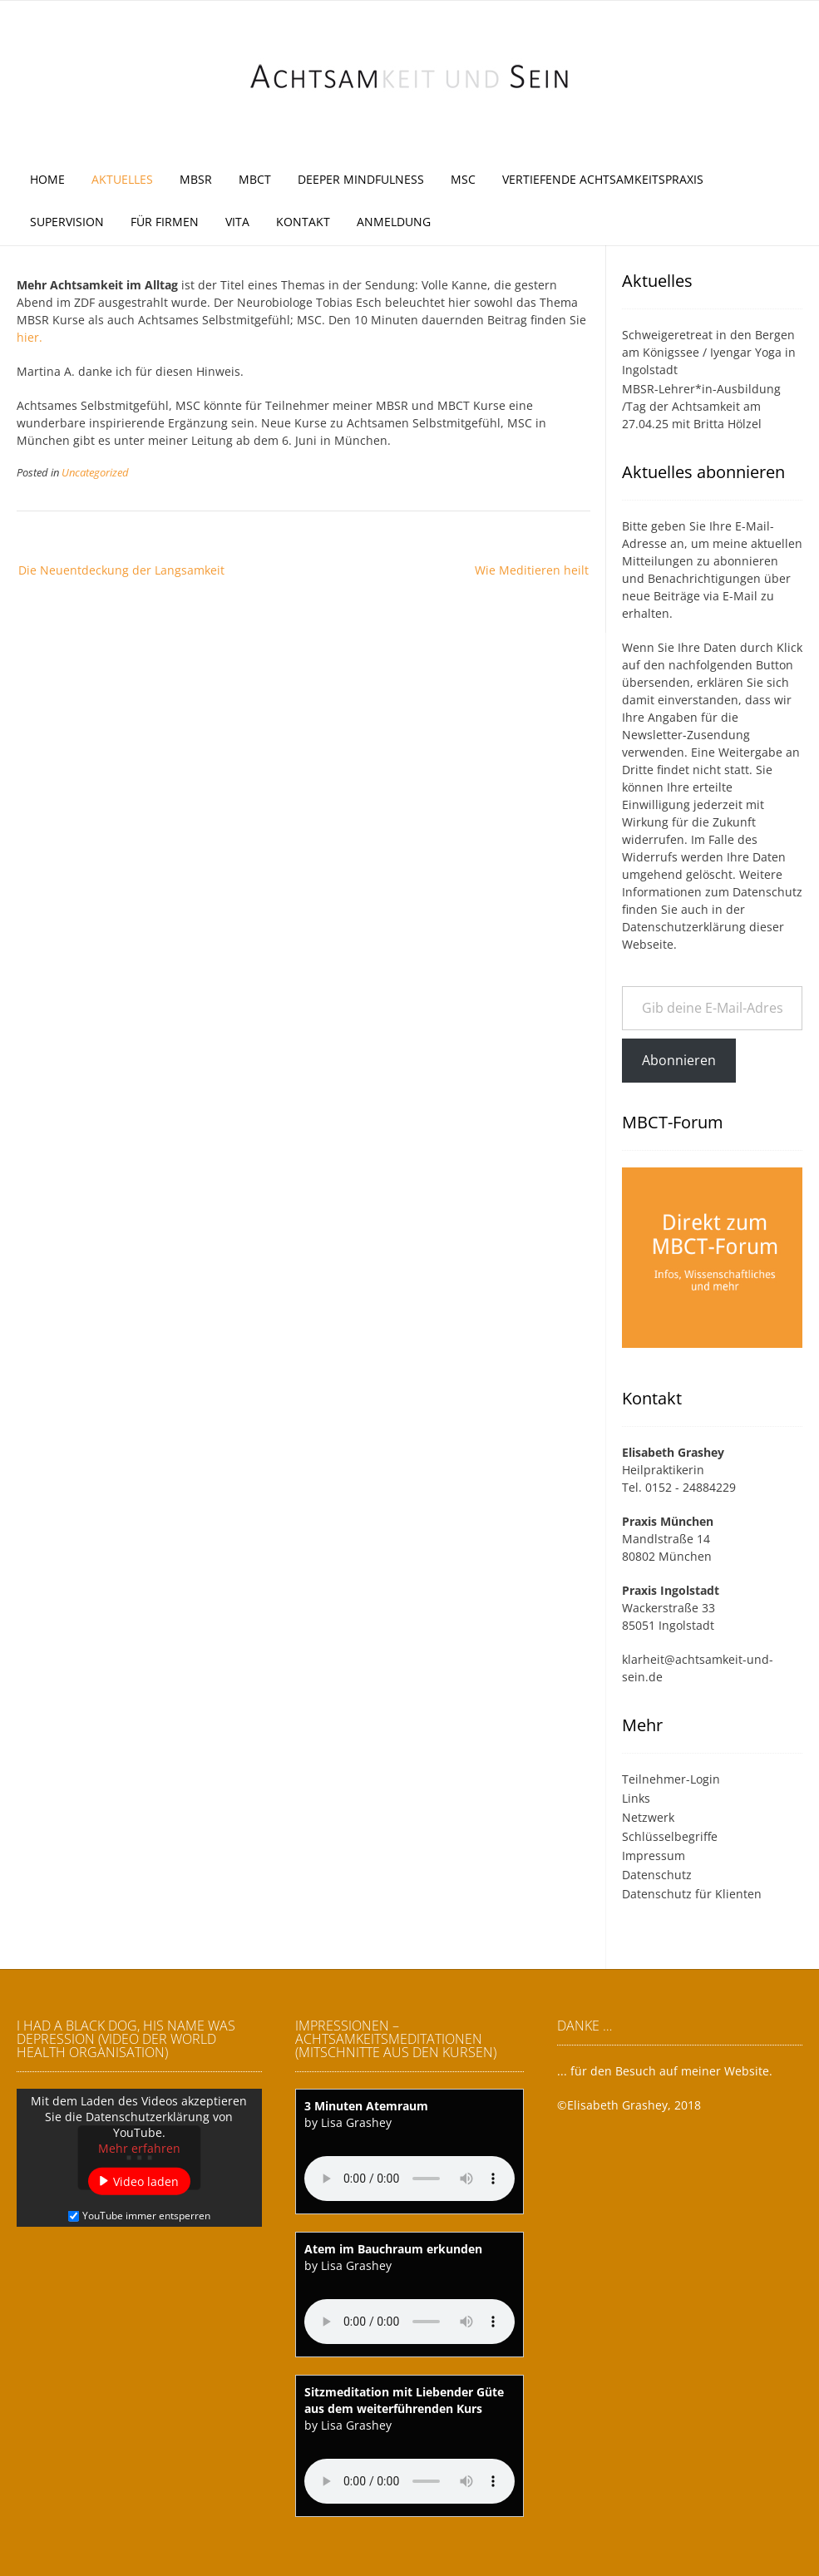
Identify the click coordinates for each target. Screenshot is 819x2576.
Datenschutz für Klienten (692, 1894)
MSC (463, 179)
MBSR (196, 179)
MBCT (255, 179)
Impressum (653, 1855)
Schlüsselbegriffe (670, 1836)
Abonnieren (679, 1060)
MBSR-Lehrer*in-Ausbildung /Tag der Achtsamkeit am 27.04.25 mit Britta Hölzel (701, 406)
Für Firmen (165, 221)
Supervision (67, 221)
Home (47, 179)
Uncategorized (95, 473)
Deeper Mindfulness (361, 179)
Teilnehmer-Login (671, 1779)
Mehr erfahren (139, 2148)
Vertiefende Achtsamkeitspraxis (602, 179)
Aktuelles (122, 179)
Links (636, 1798)
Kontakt (303, 221)
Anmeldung (394, 221)
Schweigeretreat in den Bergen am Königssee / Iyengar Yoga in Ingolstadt (709, 352)
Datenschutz (767, 892)
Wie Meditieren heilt (532, 570)
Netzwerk (648, 1817)
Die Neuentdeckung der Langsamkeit (121, 570)
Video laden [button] (146, 2181)
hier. (29, 337)
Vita (237, 221)
